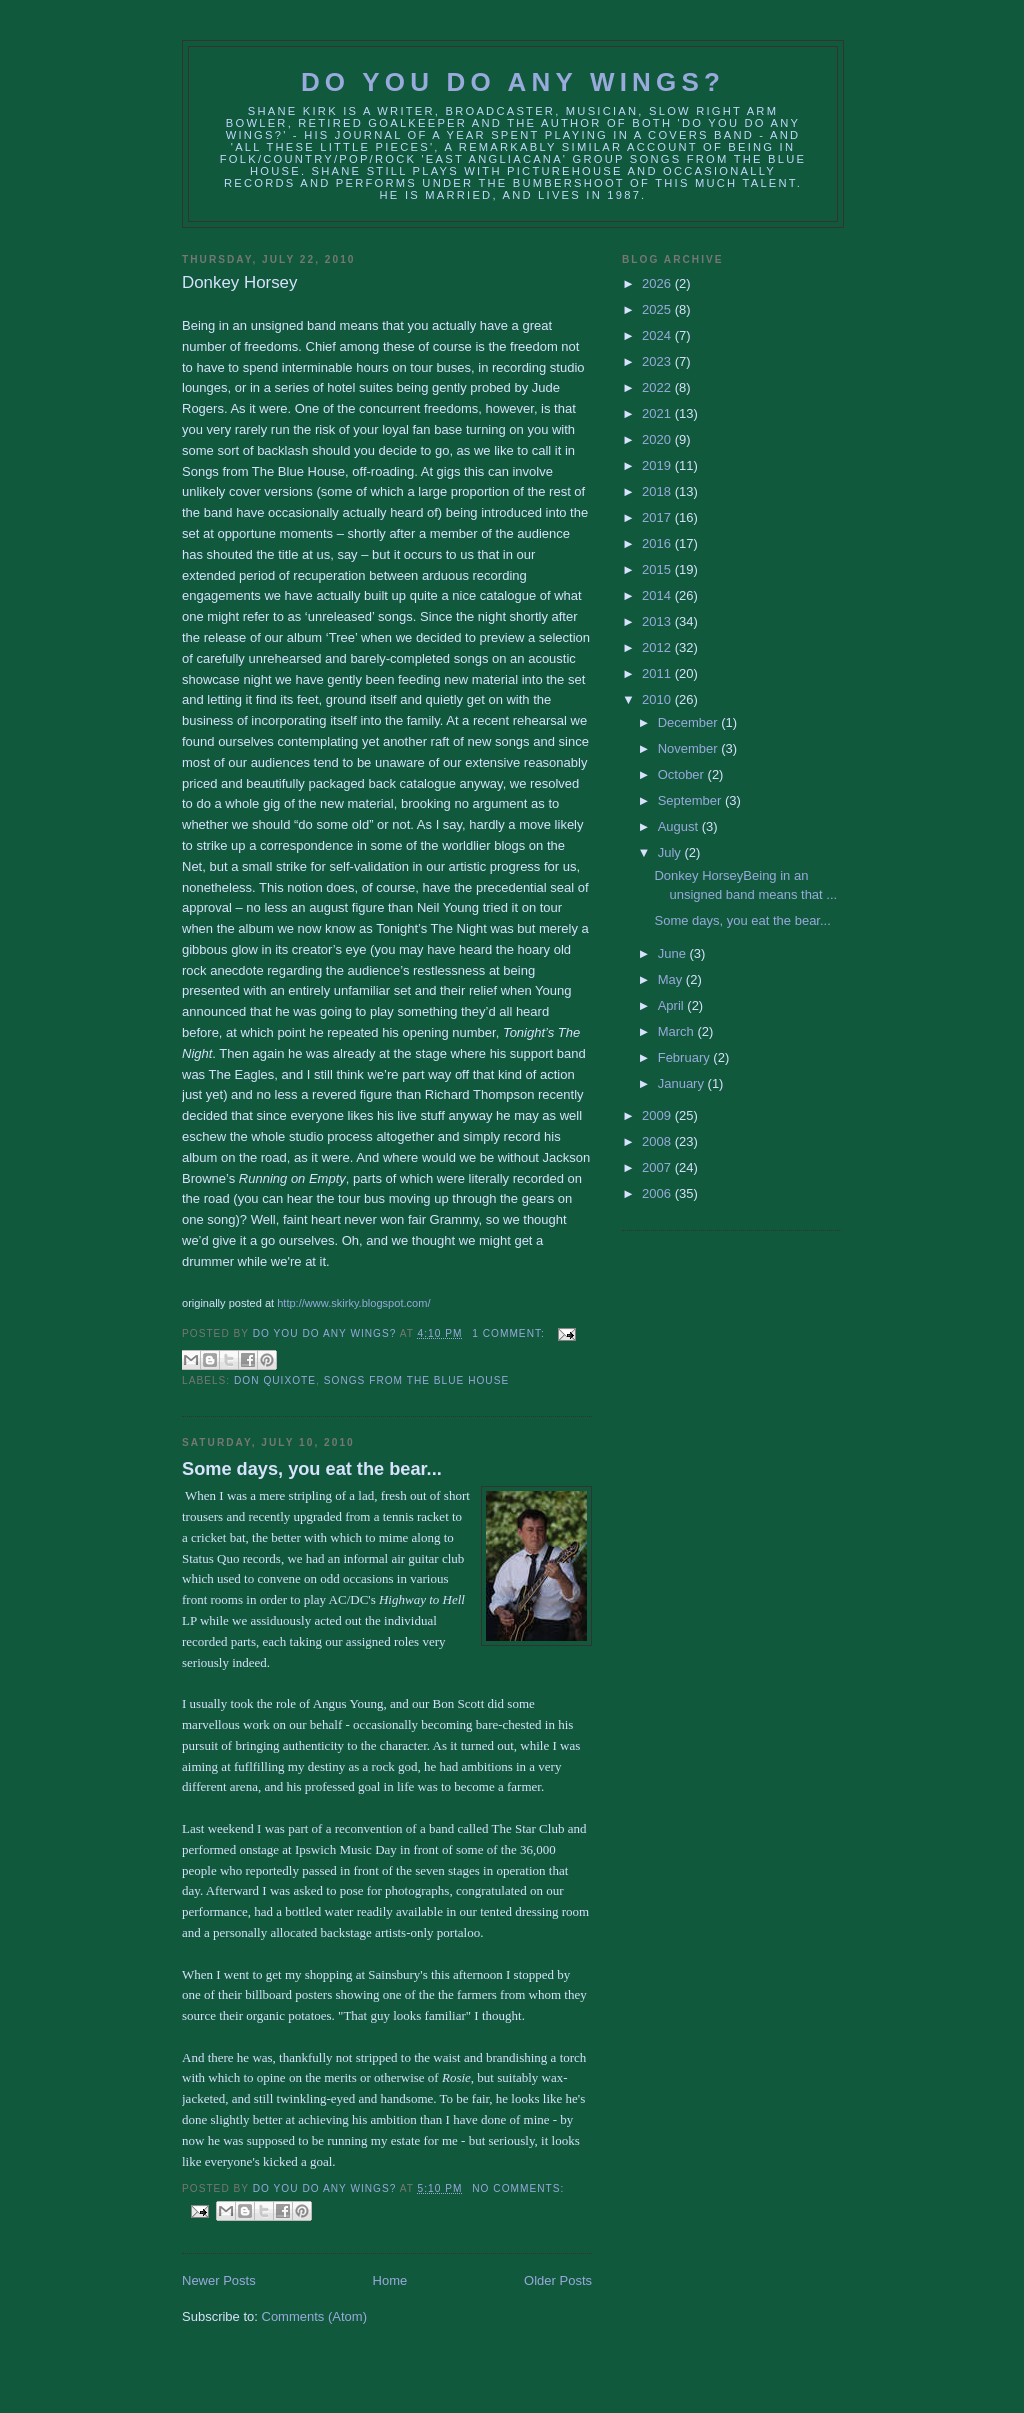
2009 (658, 1115)
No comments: (518, 2188)
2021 (658, 413)
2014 (658, 595)
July (671, 852)
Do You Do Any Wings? (513, 82)
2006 (658, 1193)
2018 (658, 491)
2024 (658, 335)
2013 (658, 621)
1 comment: (510, 1333)
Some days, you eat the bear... (312, 1469)
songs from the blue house (417, 1380)
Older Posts (558, 2280)
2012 (658, 647)
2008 (658, 1141)
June (674, 953)
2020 (658, 439)
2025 (658, 309)
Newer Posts (219, 2280)
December (690, 722)
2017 (658, 517)
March (678, 1031)
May (672, 979)
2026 (658, 283)
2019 (658, 465)
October (683, 774)
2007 (658, 1167)
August (680, 826)
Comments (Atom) (314, 2316)
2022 (658, 387)
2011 (658, 673)
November (690, 748)
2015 (658, 569)
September (691, 800)
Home (390, 2280)
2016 (658, 543)
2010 (658, 699)
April (673, 1005)
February (686, 1057)
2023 (658, 361)
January (683, 1083)
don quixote (275, 1380)
